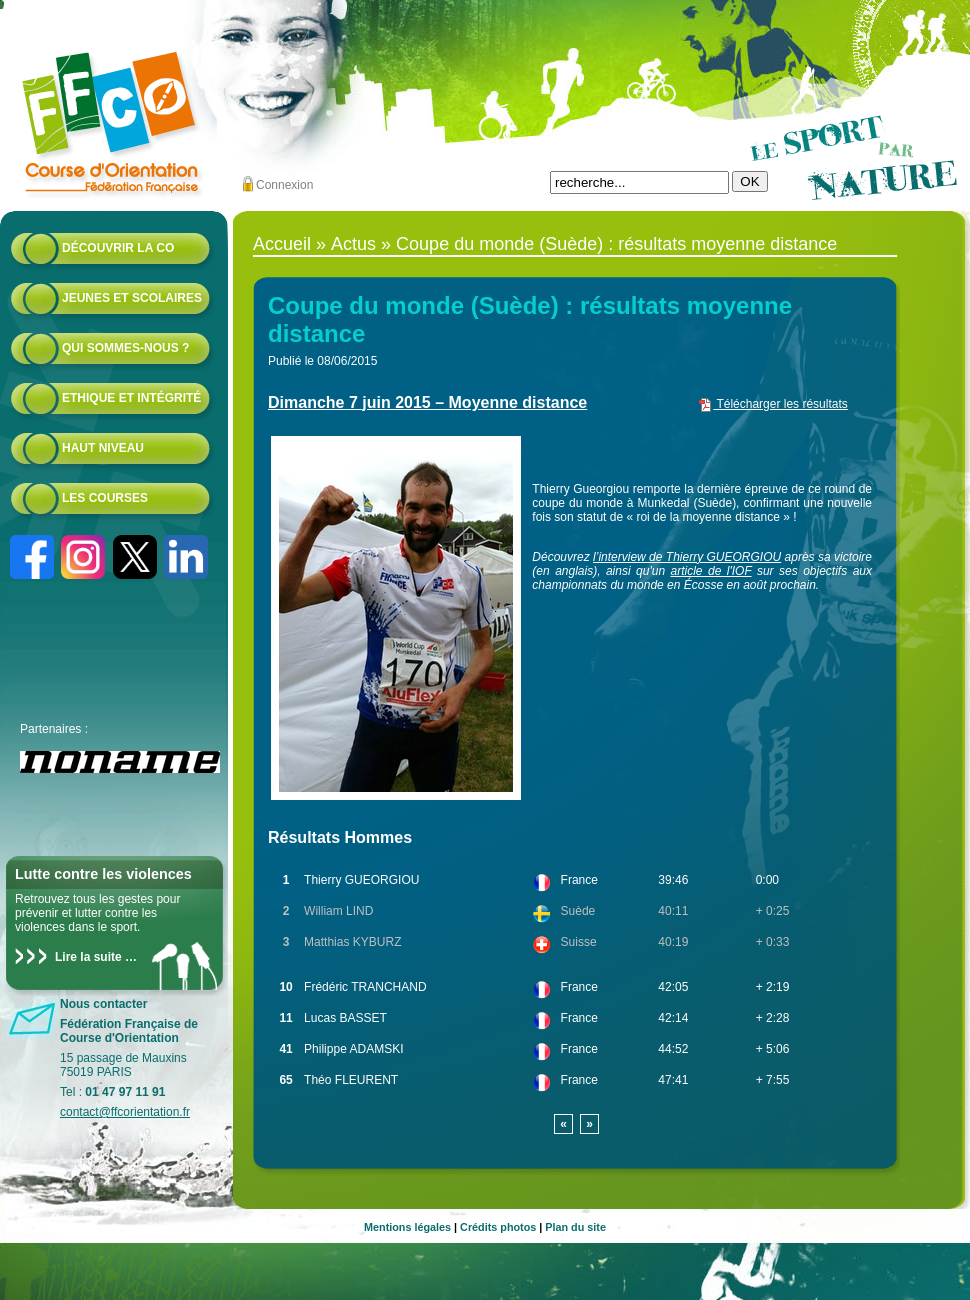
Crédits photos (498, 1227)
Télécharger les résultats (772, 404)
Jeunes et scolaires (132, 298)
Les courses (105, 498)
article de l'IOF (711, 571)
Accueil (282, 244)
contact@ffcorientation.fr (125, 1112)
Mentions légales (407, 1227)
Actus (353, 244)
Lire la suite (88, 957)
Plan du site (575, 1227)
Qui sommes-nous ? (125, 348)
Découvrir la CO (118, 248)
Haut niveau (103, 448)
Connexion (284, 185)
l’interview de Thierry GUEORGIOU (687, 557)
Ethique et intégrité (131, 398)
